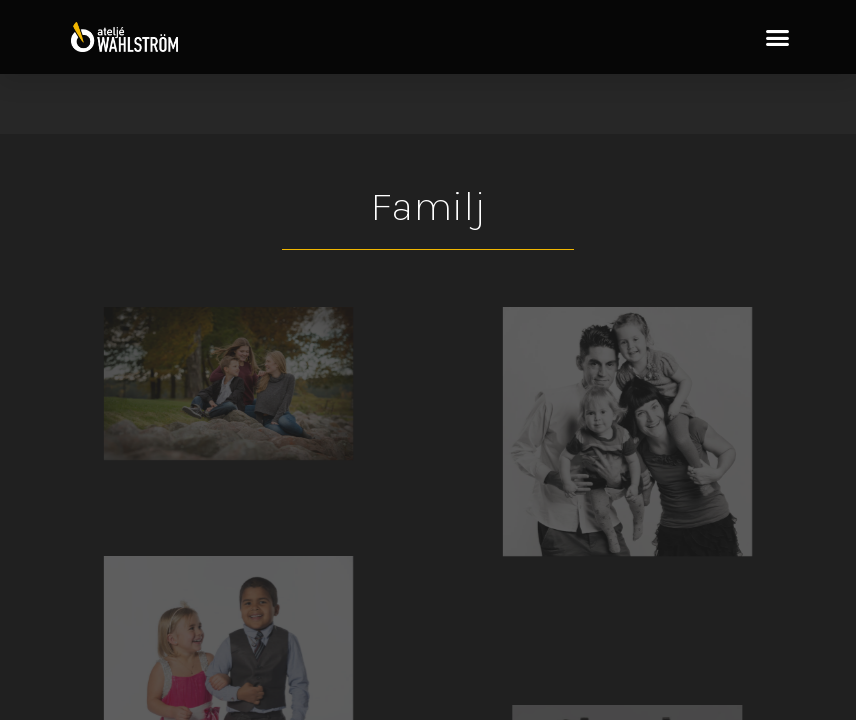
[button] (778, 37)
